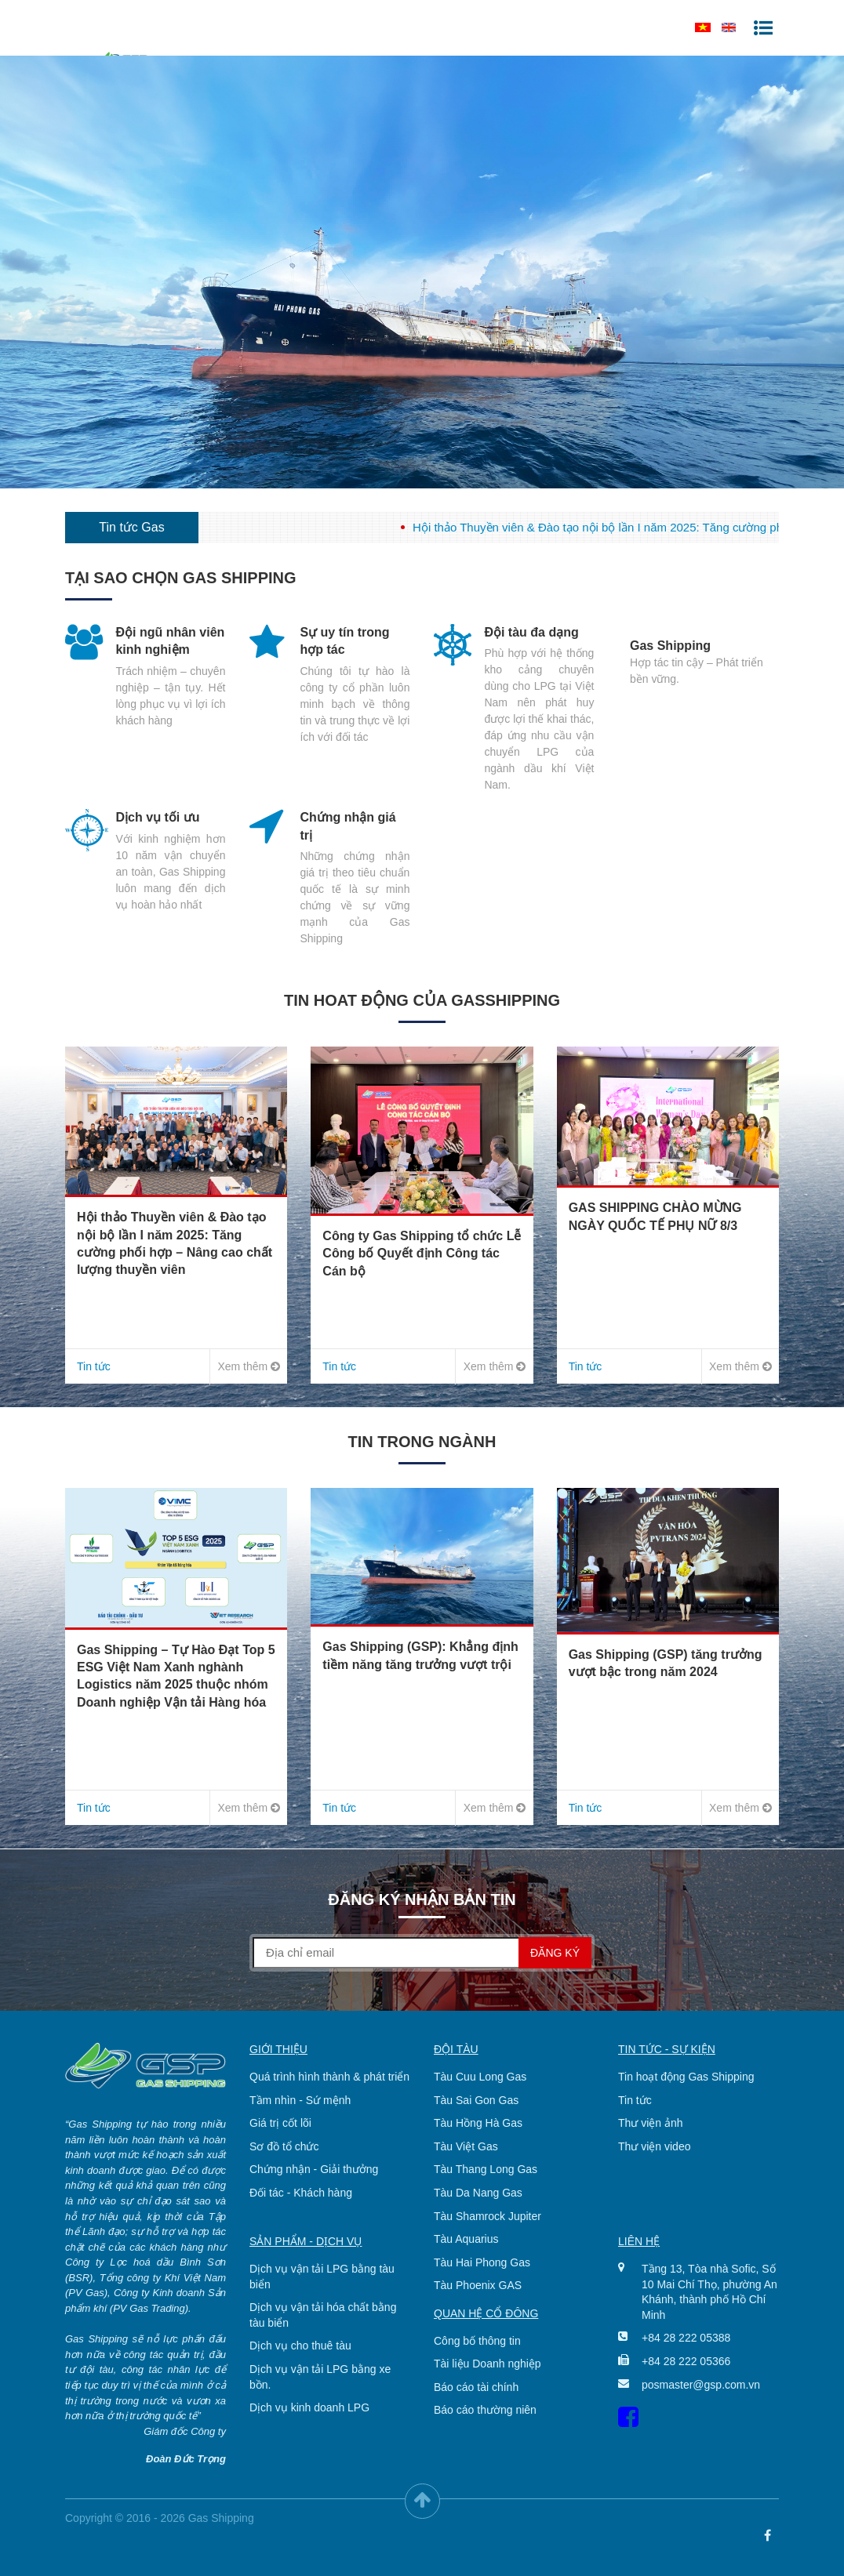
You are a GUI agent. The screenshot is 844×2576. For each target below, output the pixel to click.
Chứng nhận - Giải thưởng (313, 2169)
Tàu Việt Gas (466, 2146)
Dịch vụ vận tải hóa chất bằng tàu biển (322, 2315)
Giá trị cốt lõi (280, 2123)
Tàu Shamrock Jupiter (487, 2216)
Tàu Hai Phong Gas (482, 2262)
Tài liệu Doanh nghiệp (487, 2363)
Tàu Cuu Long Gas (480, 2076)
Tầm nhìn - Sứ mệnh (300, 2100)
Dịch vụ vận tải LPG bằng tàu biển (322, 2276)
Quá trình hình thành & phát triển (329, 2076)
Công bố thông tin (477, 2341)
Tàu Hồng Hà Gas (478, 2123)
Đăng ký (555, 1953)
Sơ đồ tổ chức (283, 2146)
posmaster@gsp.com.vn (698, 2384)
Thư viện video (654, 2146)
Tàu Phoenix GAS (478, 2285)
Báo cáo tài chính (476, 2387)
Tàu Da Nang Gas (478, 2192)
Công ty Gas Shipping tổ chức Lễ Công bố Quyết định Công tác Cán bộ (421, 1253)
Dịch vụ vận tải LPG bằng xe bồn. (320, 2377)
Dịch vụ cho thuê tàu (300, 2345)
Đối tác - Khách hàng (300, 2192)
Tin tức (635, 2100)
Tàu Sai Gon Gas (476, 2100)
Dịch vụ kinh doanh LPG (309, 2407)
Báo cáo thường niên (485, 2410)
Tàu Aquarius (466, 2239)
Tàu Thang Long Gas (485, 2169)
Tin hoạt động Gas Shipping (686, 2076)
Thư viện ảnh (650, 2123)
